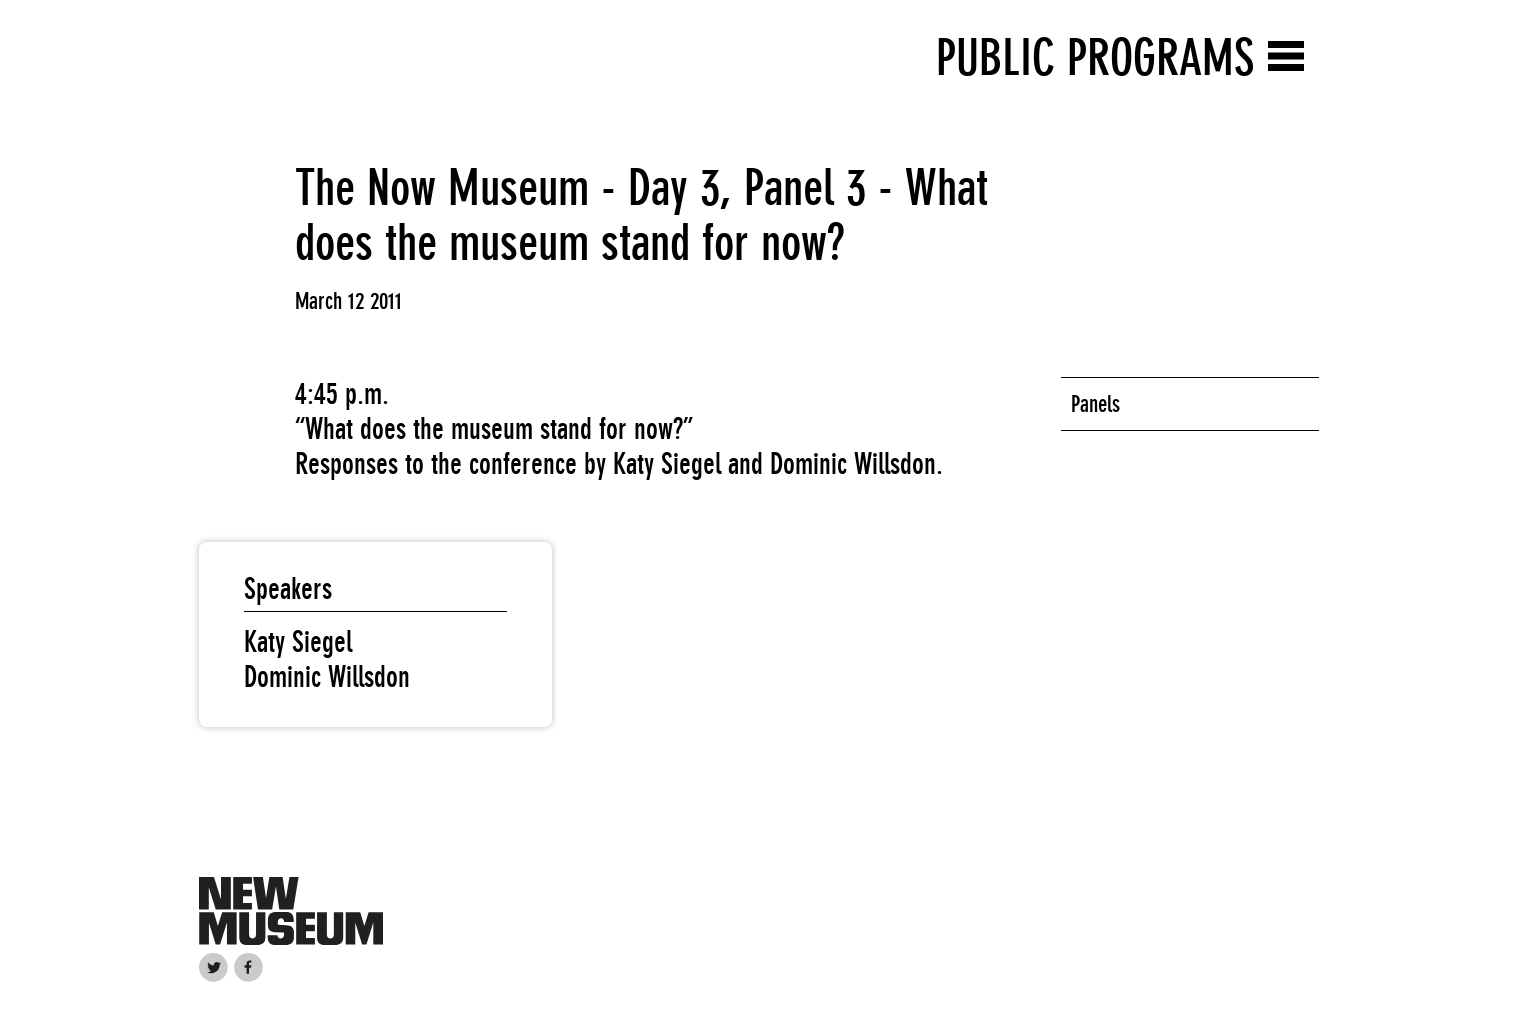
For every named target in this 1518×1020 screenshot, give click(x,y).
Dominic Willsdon (327, 677)
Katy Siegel (298, 642)
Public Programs (1095, 57)
